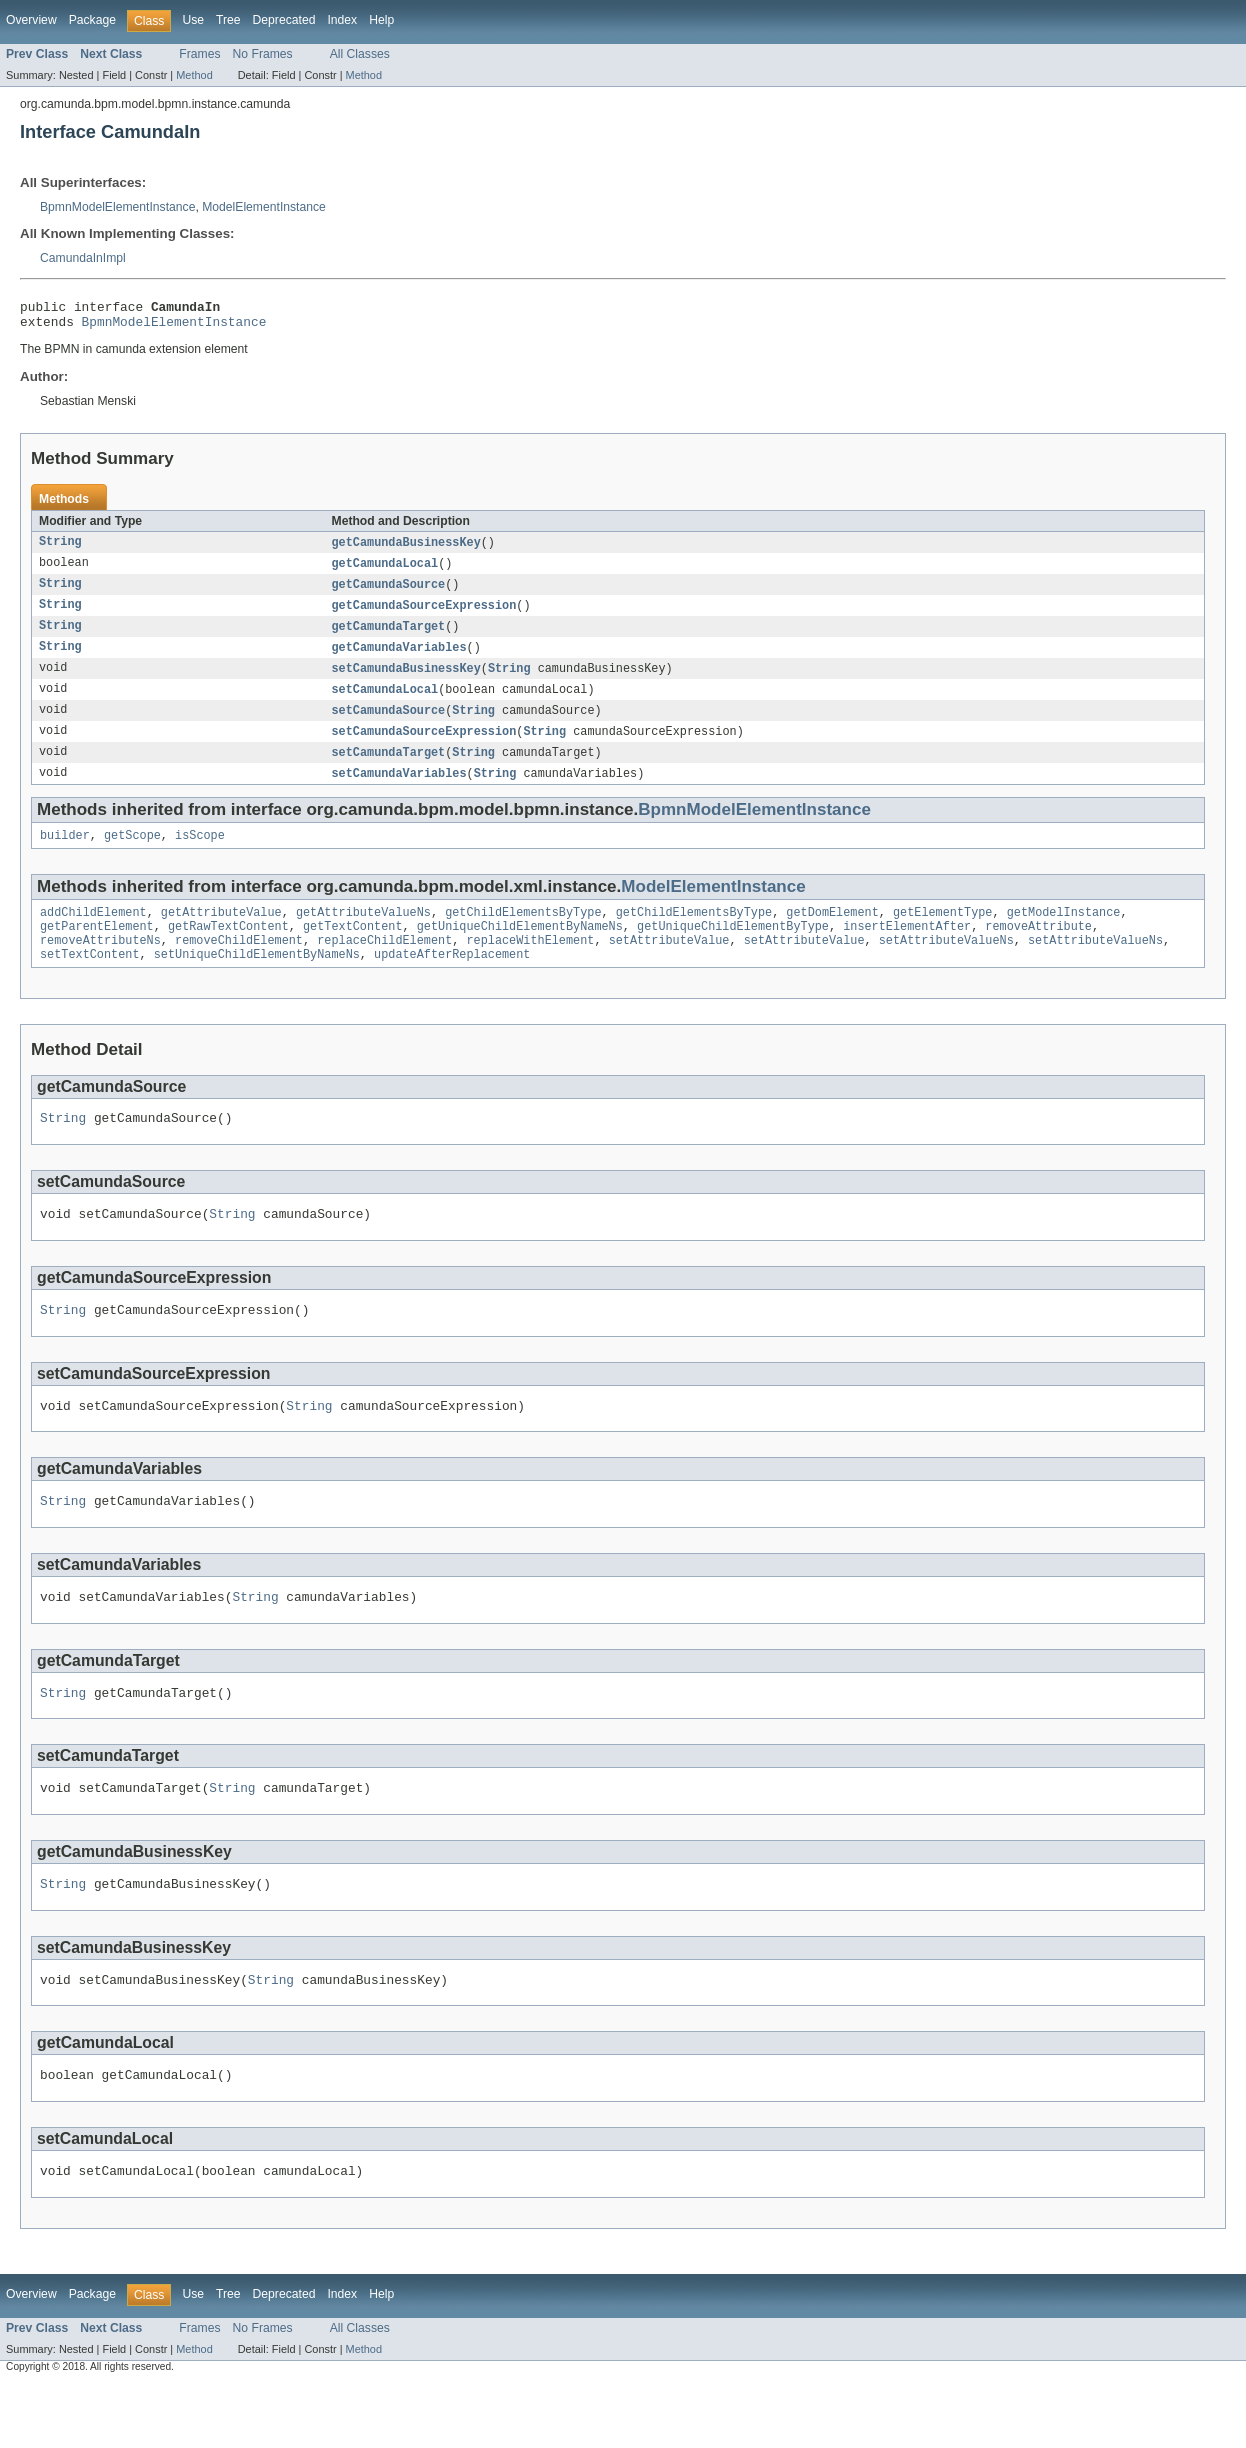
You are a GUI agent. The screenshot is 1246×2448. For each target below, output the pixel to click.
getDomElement (832, 934)
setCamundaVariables (399, 791)
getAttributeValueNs (363, 934)
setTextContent (90, 982)
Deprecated (284, 20)
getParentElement (97, 950)
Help (381, 20)
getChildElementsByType (523, 934)
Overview (31, 20)
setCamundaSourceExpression (424, 747)
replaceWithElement (530, 966)
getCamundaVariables (399, 659)
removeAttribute (1038, 950)
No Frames (263, 54)
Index (342, 20)
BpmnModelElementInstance (117, 207)
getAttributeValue (221, 934)
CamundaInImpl (83, 258)
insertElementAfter (907, 950)
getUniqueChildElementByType (733, 950)
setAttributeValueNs (946, 966)
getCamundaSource (389, 593)
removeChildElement (239, 966)
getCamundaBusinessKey (406, 549)
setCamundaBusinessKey (406, 681)
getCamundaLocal (385, 571)
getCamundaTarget (389, 637)
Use (193, 20)
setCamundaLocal (385, 703)
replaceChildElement (384, 966)
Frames (199, 54)
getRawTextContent (228, 950)
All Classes (360, 54)
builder (65, 855)
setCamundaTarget (389, 769)
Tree (228, 20)
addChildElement (93, 934)
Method (194, 75)
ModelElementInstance (264, 207)
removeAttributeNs (100, 966)
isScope (200, 855)
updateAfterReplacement (452, 982)
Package (92, 20)
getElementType (943, 934)
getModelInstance (1064, 934)
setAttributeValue (669, 966)
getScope (132, 855)
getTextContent (353, 950)
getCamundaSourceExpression (424, 615)
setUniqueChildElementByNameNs (257, 982)
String (60, 549)
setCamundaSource (389, 725)
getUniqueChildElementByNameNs (520, 950)
